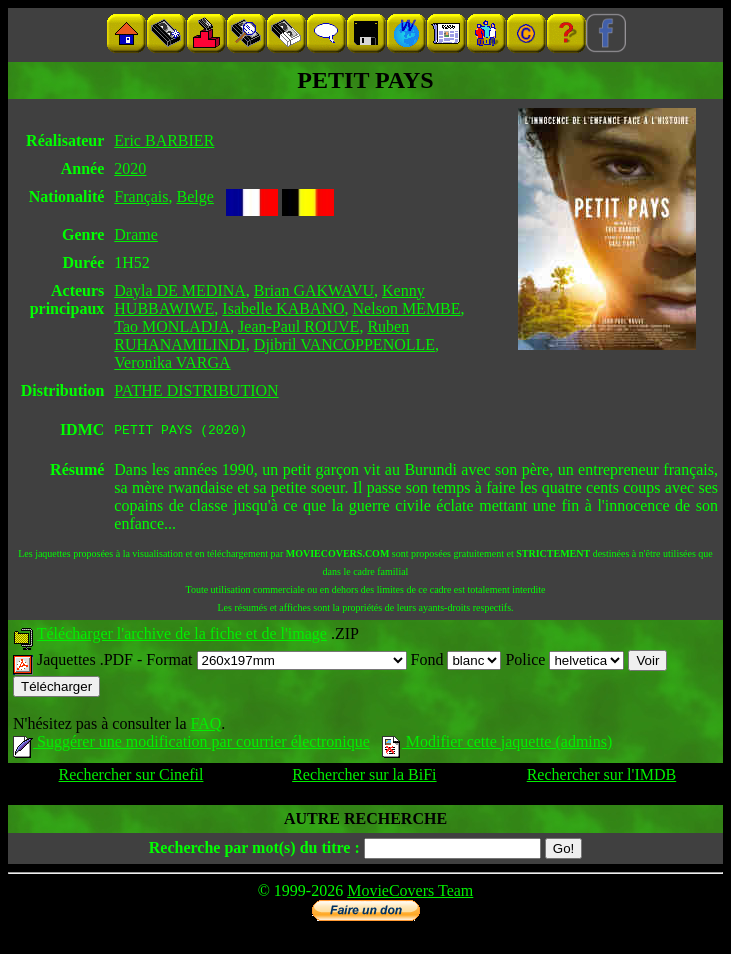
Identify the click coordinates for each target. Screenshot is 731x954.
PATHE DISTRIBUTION (196, 390)
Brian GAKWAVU (314, 290)
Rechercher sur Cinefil (131, 777)
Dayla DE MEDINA (180, 290)
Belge (195, 196)
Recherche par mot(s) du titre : (254, 850)
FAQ (205, 726)
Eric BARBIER (164, 140)
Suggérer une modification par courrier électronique (191, 744)
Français (141, 196)
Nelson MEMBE (407, 308)
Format (276, 662)
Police (564, 662)
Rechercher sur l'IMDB (602, 777)
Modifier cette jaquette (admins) (497, 744)
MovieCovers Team (410, 893)
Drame (136, 234)
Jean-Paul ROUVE (298, 326)
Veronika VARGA (172, 362)
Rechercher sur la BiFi (364, 777)
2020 (130, 168)
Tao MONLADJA (172, 326)
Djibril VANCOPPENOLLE (344, 344)
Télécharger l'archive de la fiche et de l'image (182, 636)
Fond (456, 662)
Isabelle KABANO (283, 308)
